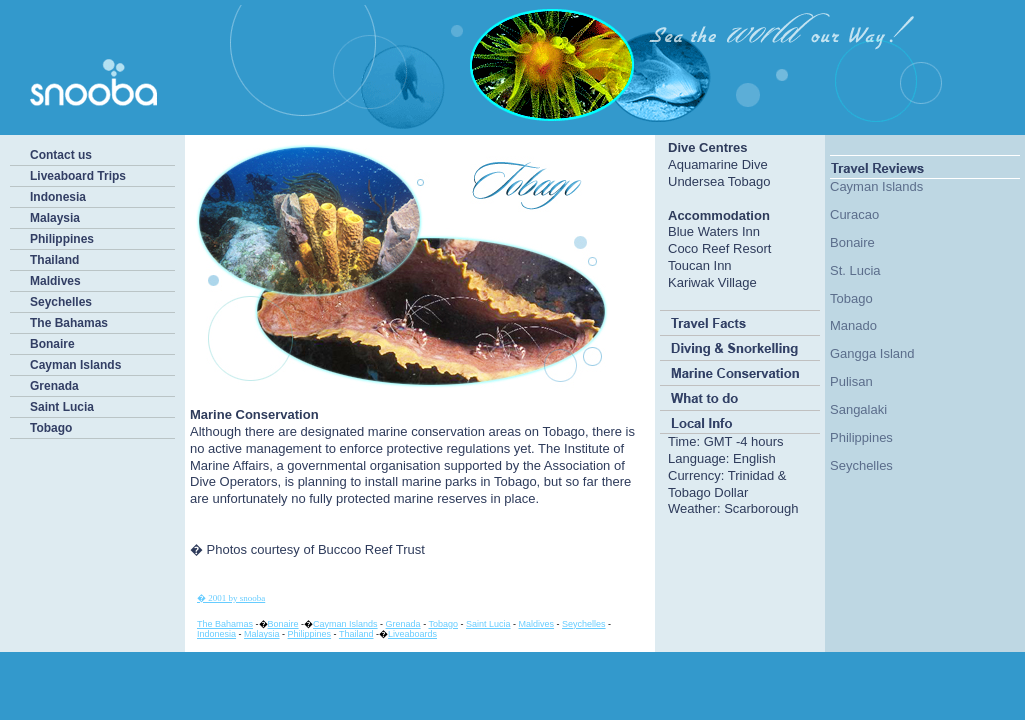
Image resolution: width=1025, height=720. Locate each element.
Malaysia (55, 218)
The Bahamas (69, 323)
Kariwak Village (712, 282)
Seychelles (61, 302)
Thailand (54, 260)
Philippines (62, 239)
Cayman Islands (75, 365)
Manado (853, 325)
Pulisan (851, 381)
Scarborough (761, 508)
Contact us (61, 155)
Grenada (54, 386)
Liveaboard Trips (78, 176)
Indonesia (58, 197)
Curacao (854, 214)
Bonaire (52, 344)
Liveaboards (412, 634)
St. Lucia (855, 270)
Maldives (55, 281)
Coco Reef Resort (719, 248)
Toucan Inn (700, 265)
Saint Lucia (62, 407)
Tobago (51, 428)
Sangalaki (858, 409)
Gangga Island (872, 353)
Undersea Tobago (719, 181)
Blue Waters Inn (714, 231)
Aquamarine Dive (718, 164)
